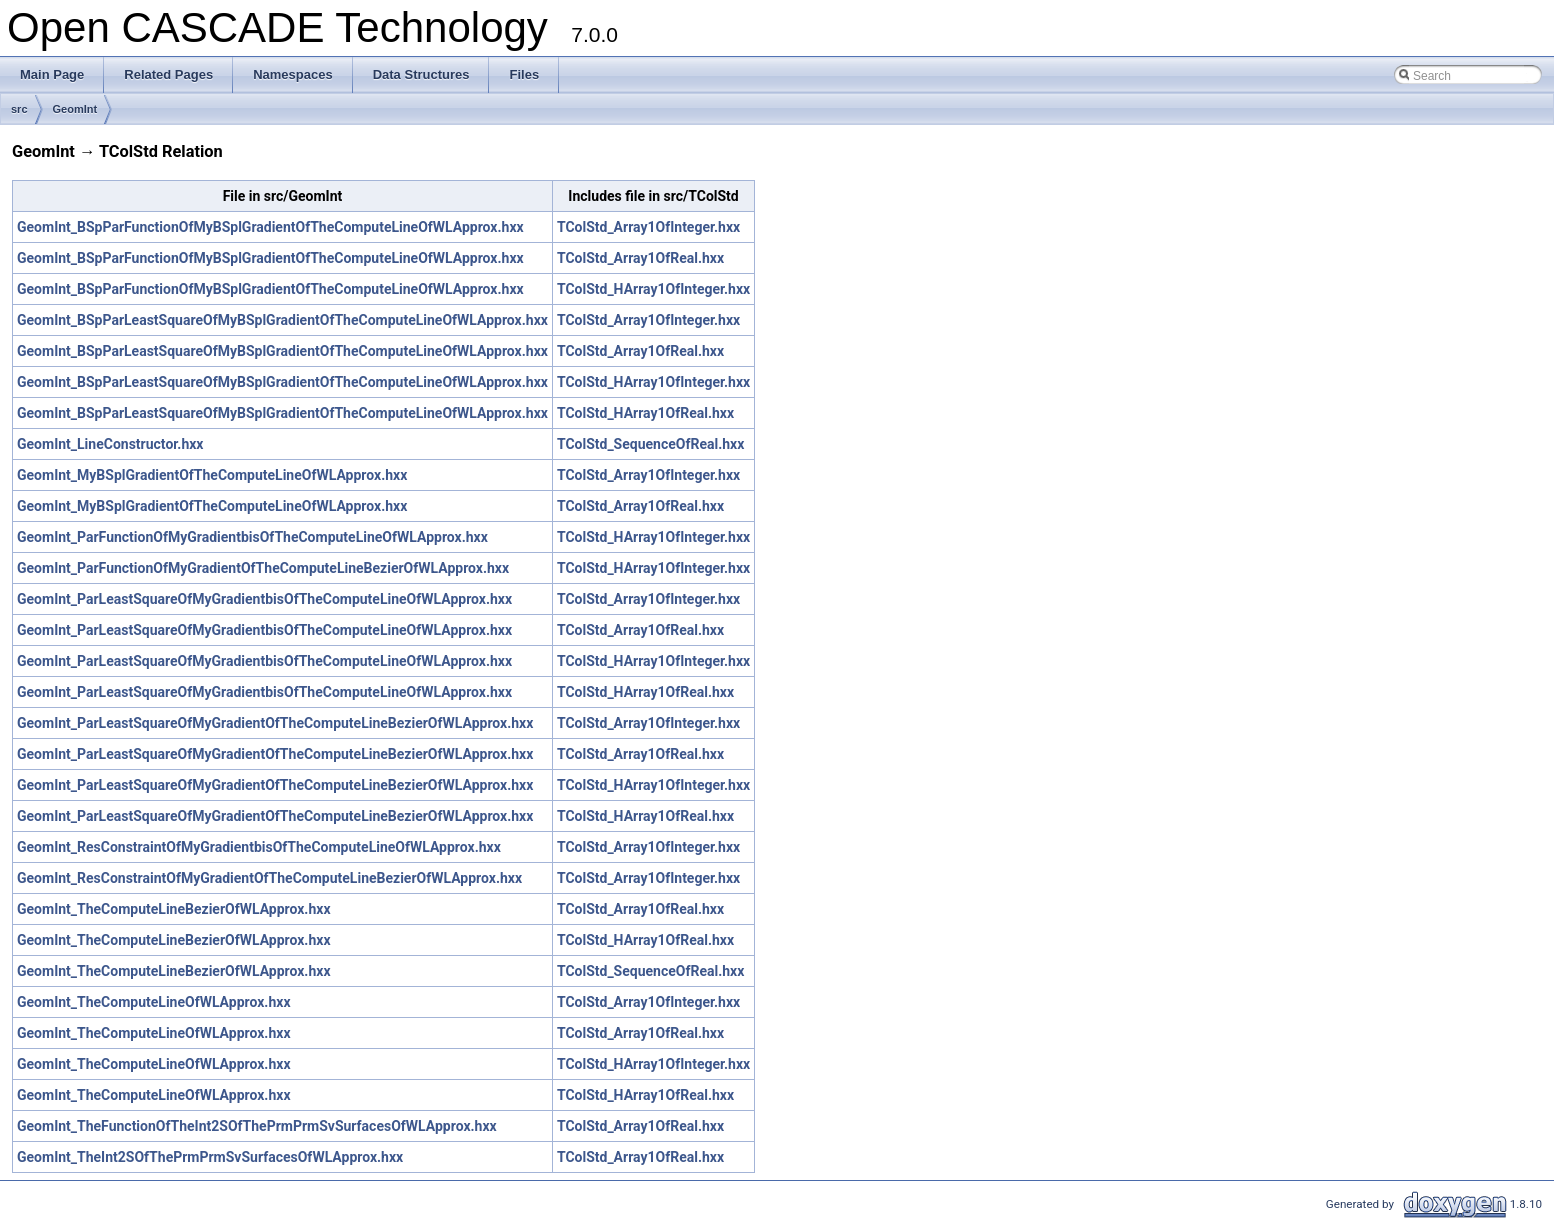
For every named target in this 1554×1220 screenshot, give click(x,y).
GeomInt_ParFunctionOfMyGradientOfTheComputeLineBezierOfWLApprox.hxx (263, 568)
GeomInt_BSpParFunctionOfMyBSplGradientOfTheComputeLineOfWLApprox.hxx (270, 227)
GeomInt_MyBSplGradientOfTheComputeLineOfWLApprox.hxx (212, 475)
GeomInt (75, 109)
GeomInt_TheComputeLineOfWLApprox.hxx (154, 1002)
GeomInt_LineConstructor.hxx (110, 444)
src (19, 109)
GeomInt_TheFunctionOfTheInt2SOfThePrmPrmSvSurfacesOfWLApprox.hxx (257, 1126)
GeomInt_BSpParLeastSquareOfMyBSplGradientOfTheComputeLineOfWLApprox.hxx (282, 320)
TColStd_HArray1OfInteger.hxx (653, 289)
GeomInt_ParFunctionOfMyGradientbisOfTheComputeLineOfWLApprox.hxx (252, 537)
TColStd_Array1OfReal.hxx (640, 258)
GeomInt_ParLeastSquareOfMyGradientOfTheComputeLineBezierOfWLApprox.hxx (275, 723)
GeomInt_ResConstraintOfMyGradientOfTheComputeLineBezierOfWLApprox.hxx (269, 878)
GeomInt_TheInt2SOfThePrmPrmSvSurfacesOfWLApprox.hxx (210, 1157)
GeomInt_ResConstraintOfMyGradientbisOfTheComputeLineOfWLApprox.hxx (259, 847)
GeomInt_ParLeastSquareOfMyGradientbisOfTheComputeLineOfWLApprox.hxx (264, 599)
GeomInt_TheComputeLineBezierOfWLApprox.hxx (174, 909)
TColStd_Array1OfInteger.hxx (648, 227)
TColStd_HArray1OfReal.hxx (645, 413)
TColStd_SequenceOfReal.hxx (650, 444)
